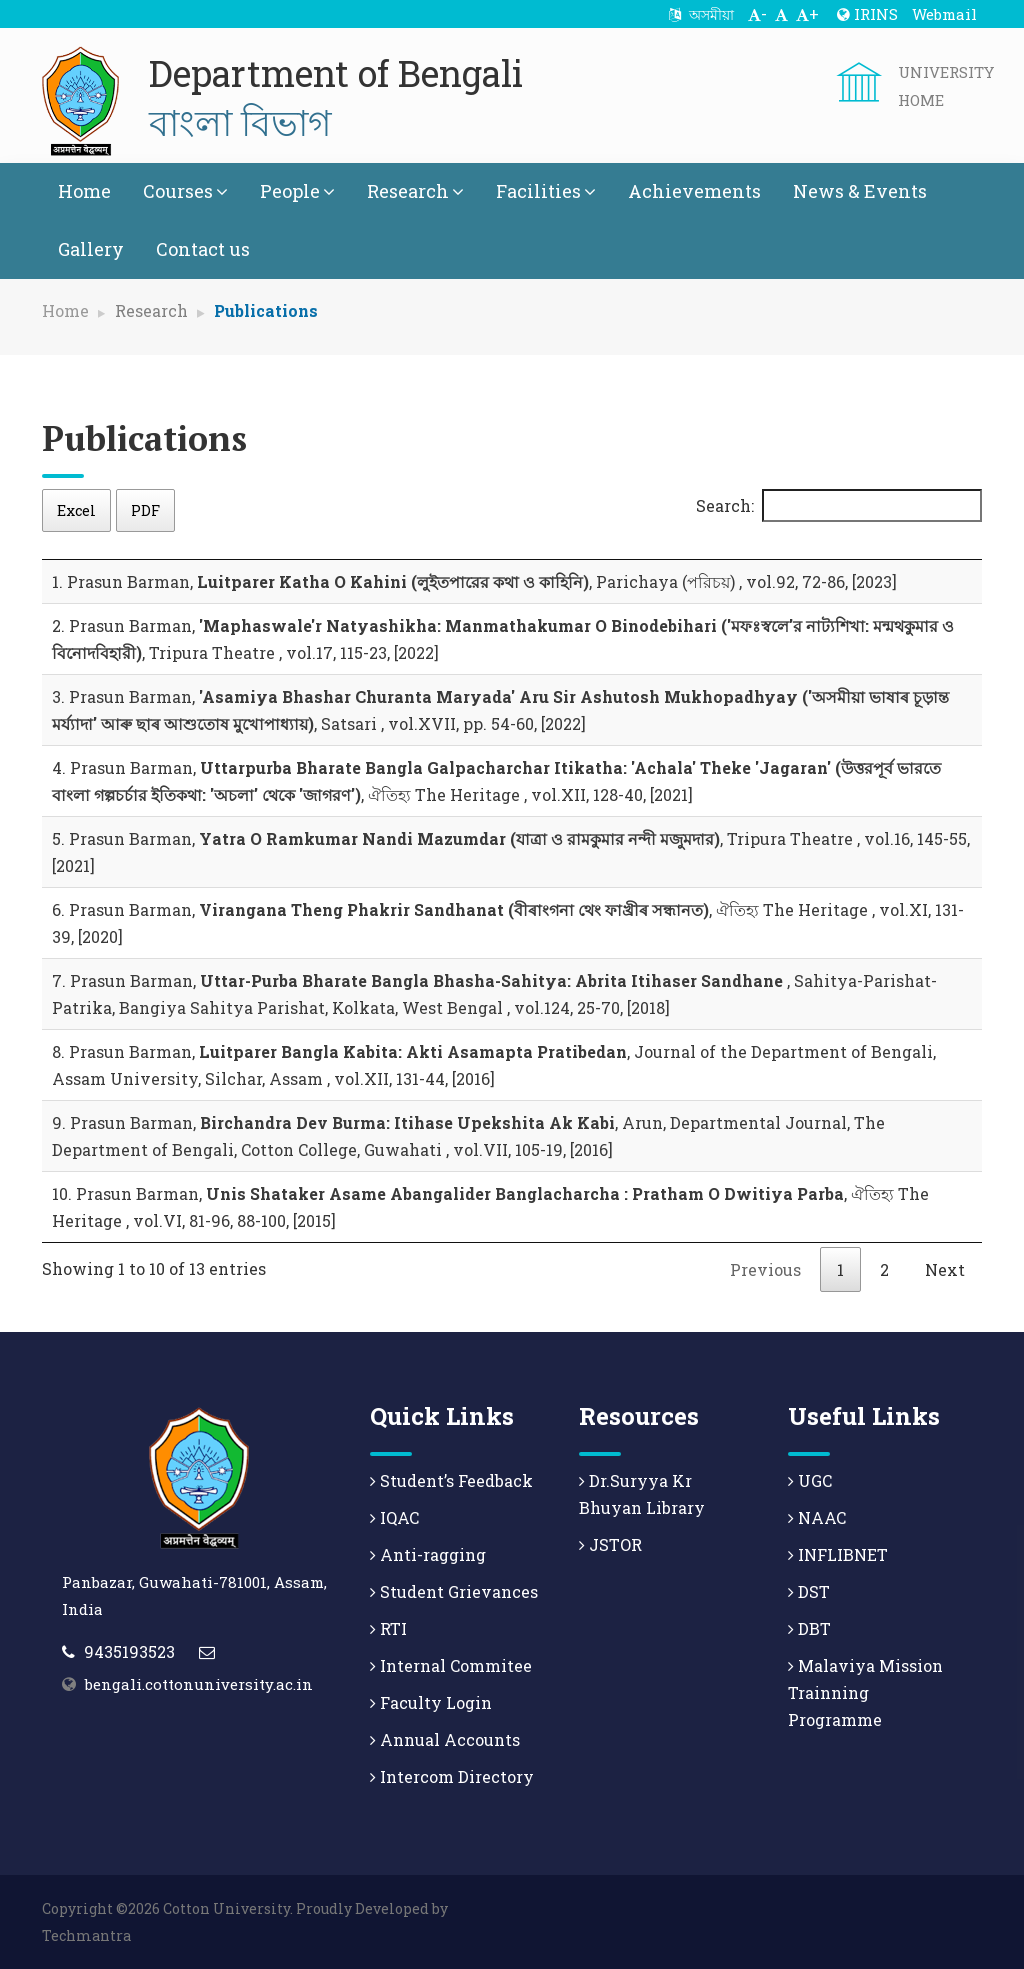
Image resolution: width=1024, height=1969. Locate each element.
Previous (765, 1269)
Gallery (91, 249)
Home (84, 191)
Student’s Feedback (451, 1480)
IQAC (394, 1517)
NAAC (817, 1517)
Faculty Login (431, 1702)
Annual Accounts (445, 1739)
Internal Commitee (451, 1665)
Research (415, 191)
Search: (839, 505)
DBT (809, 1628)
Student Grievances (454, 1591)
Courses (185, 191)
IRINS (867, 14)
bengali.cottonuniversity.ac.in (199, 1684)
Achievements (694, 191)
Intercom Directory (452, 1776)
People (297, 191)
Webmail (944, 14)
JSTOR (610, 1544)
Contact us (203, 249)
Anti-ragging (428, 1554)
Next (945, 1269)
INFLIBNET (838, 1554)
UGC (810, 1480)
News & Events (860, 191)
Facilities (546, 191)
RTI (388, 1628)
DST (809, 1591)
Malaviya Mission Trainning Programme (865, 1692)
